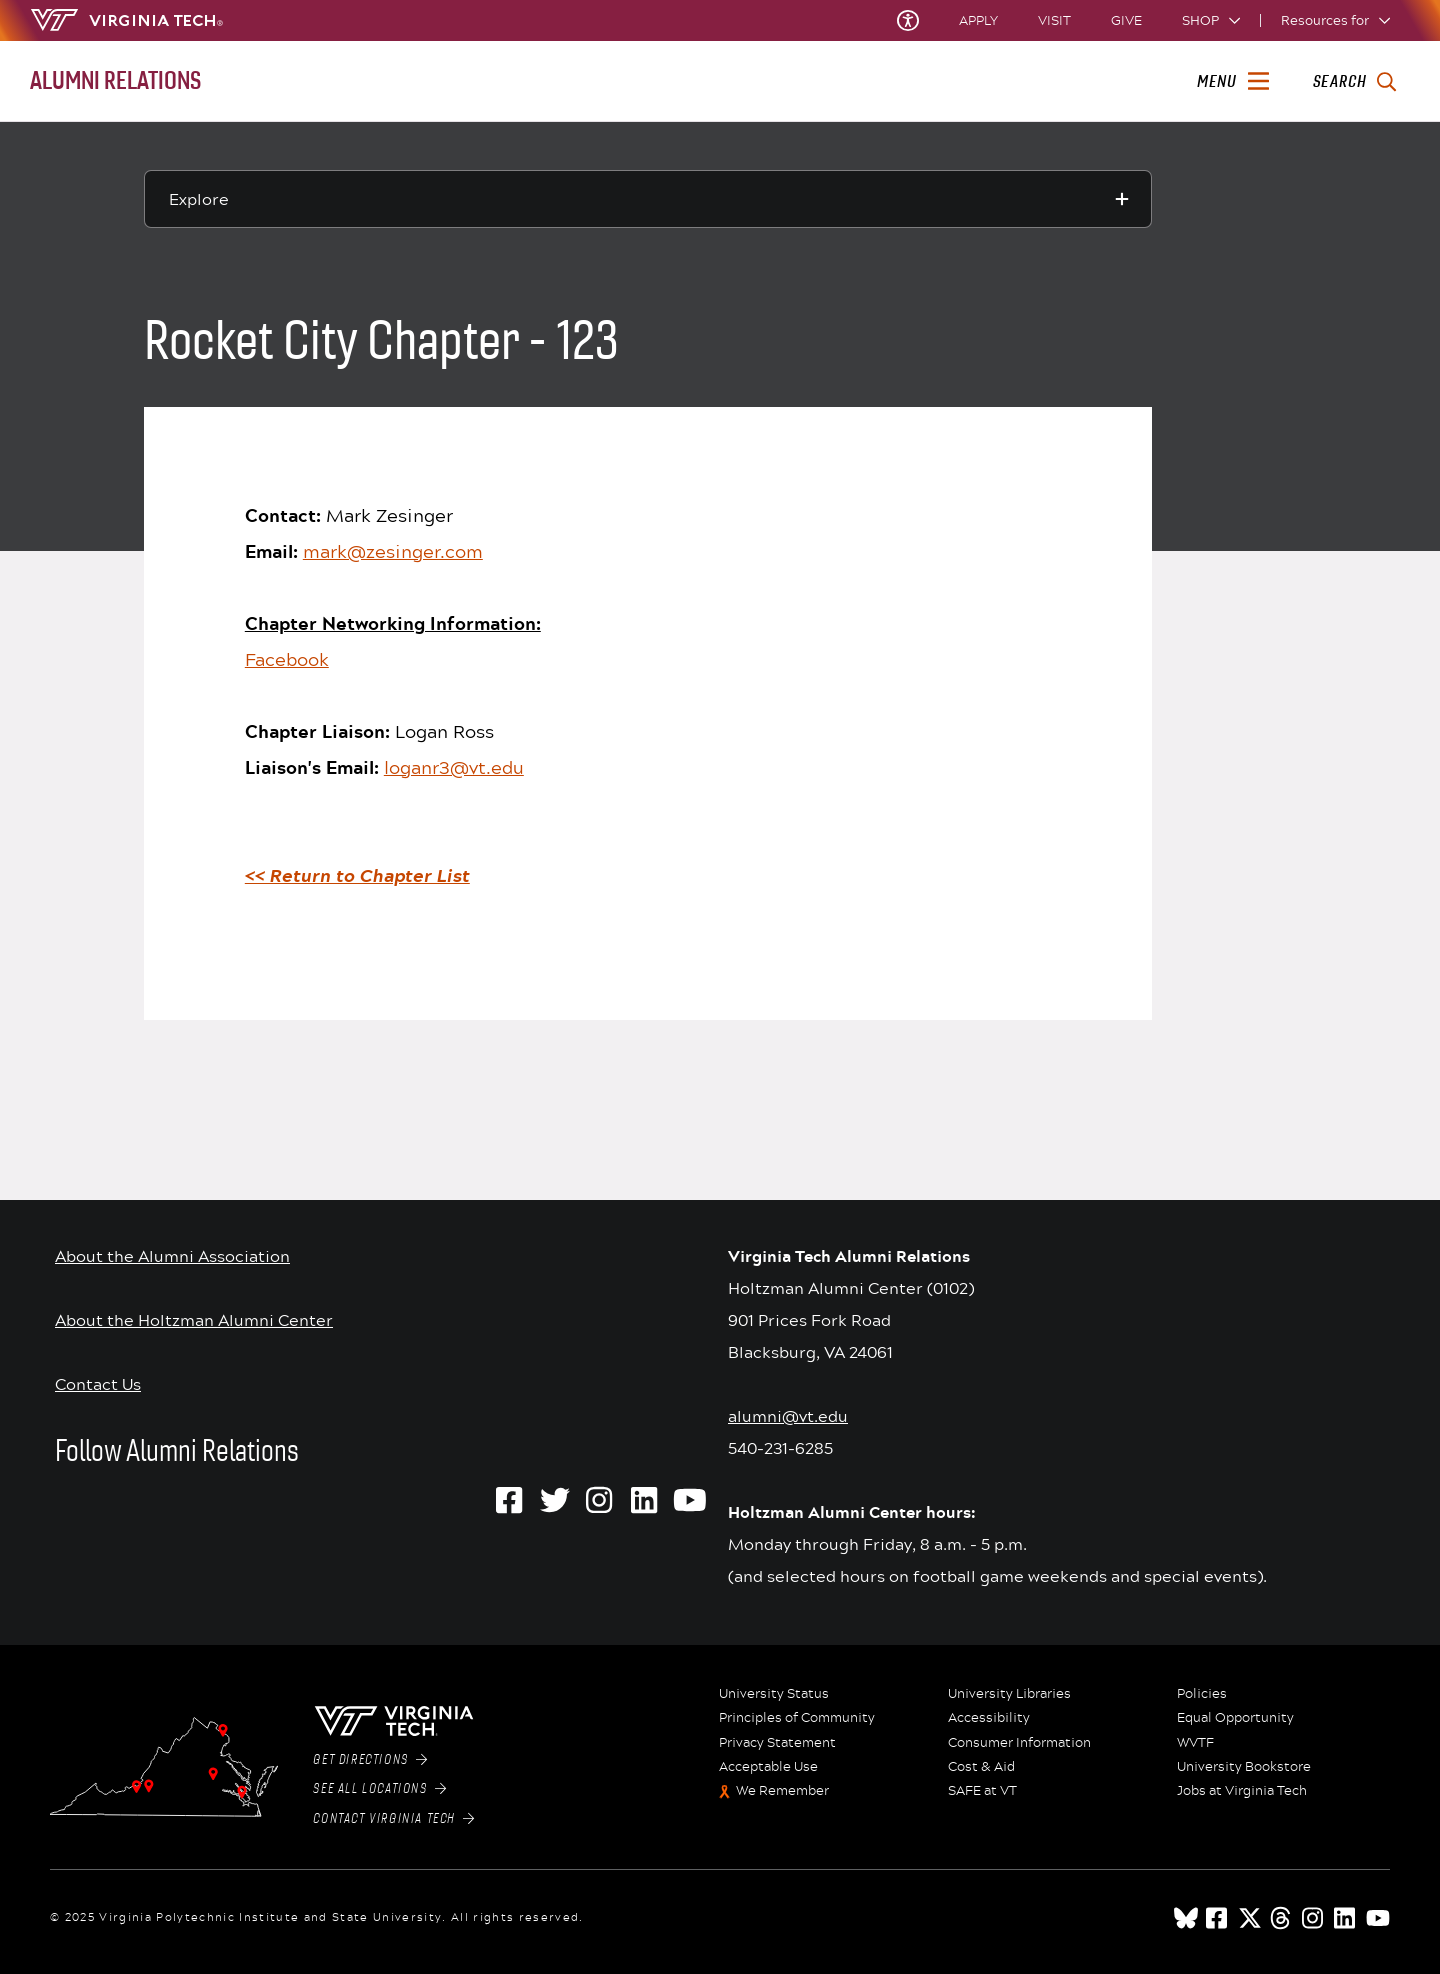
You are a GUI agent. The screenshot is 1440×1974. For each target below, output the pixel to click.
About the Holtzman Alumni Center (194, 1319)
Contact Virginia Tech (393, 1819)
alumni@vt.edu (788, 1415)
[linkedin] (1346, 1918)
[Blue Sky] (1186, 1918)
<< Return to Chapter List (357, 876)
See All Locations (379, 1789)
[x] (1250, 1918)
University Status (774, 1694)
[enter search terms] (1354, 82)
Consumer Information (1019, 1743)
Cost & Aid (981, 1767)
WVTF (1195, 1743)
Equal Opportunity (1235, 1718)
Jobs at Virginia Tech (1242, 1791)
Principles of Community (797, 1718)
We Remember (782, 1791)
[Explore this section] (648, 199)
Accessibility (989, 1718)
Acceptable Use (768, 1767)
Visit (1054, 20)
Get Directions (370, 1760)
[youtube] (1378, 1918)
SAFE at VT (982, 1791)
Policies (1202, 1694)
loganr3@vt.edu (454, 767)
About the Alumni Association (172, 1255)
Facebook (287, 659)
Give (1126, 20)
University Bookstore (1244, 1767)
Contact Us (98, 1383)
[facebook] (1218, 1918)
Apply (978, 20)
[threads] (1282, 1918)
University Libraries (1009, 1694)
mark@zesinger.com (393, 551)
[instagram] (1314, 1918)
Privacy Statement (777, 1743)
